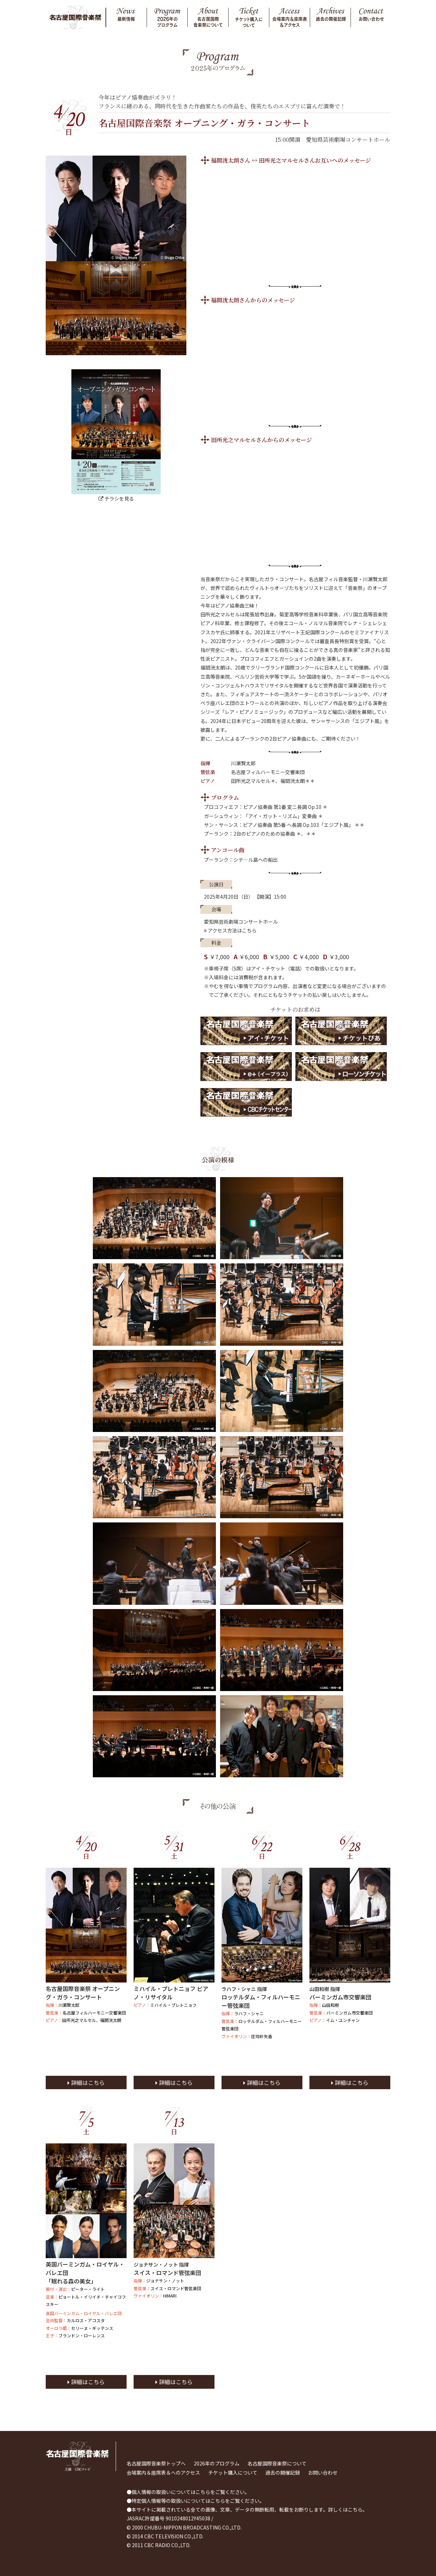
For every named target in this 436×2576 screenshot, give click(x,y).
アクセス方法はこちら (230, 930)
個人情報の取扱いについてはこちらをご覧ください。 (191, 2491)
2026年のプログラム (216, 2463)
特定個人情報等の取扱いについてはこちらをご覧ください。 (198, 2500)
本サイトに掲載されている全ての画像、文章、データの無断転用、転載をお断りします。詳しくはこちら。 (249, 2509)
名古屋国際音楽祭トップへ (156, 2463)
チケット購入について (232, 2472)
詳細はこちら (86, 2082)
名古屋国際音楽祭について (277, 2463)
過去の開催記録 (282, 2472)
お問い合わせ (323, 2472)
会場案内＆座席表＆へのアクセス (163, 2472)
